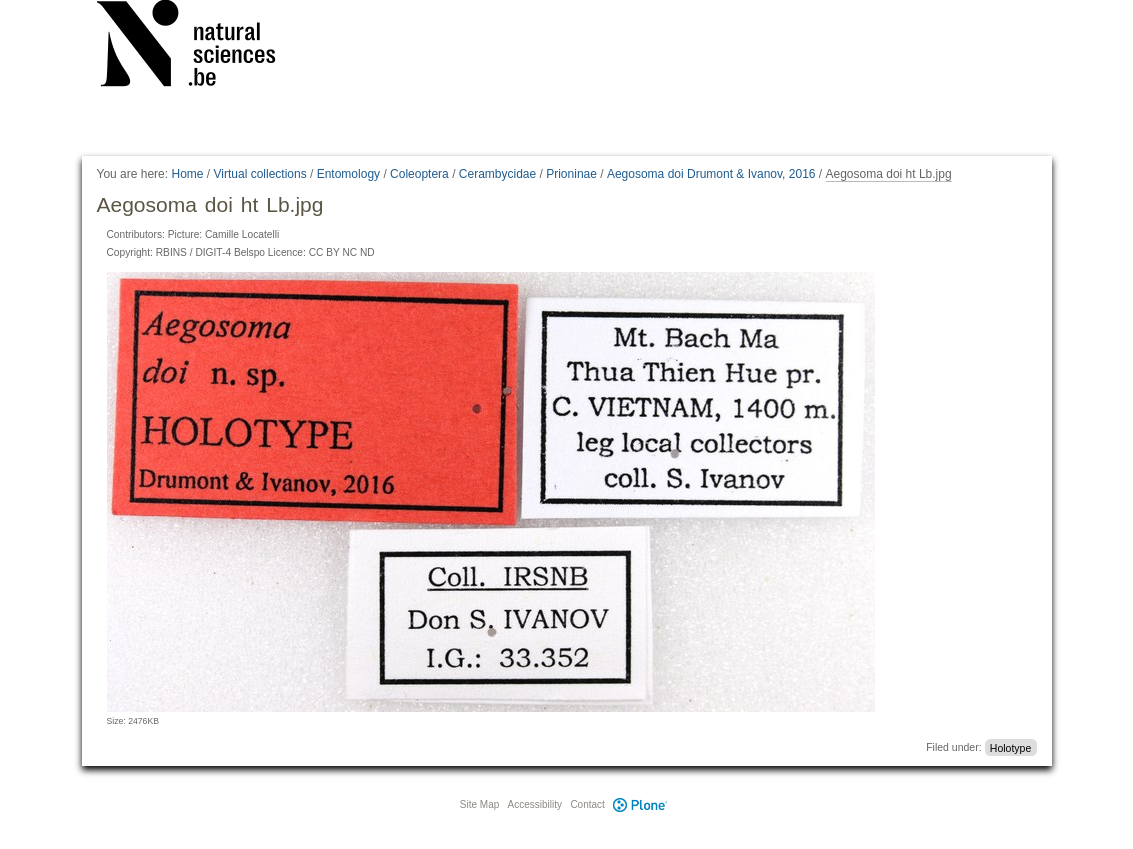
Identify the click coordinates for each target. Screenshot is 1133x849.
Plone (641, 804)
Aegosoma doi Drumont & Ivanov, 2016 (711, 174)
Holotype (1010, 747)
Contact (587, 804)
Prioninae (571, 174)
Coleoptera (419, 174)
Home (187, 174)
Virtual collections (260, 174)
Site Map (479, 804)
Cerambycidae (497, 174)
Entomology (348, 174)
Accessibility (535, 804)
